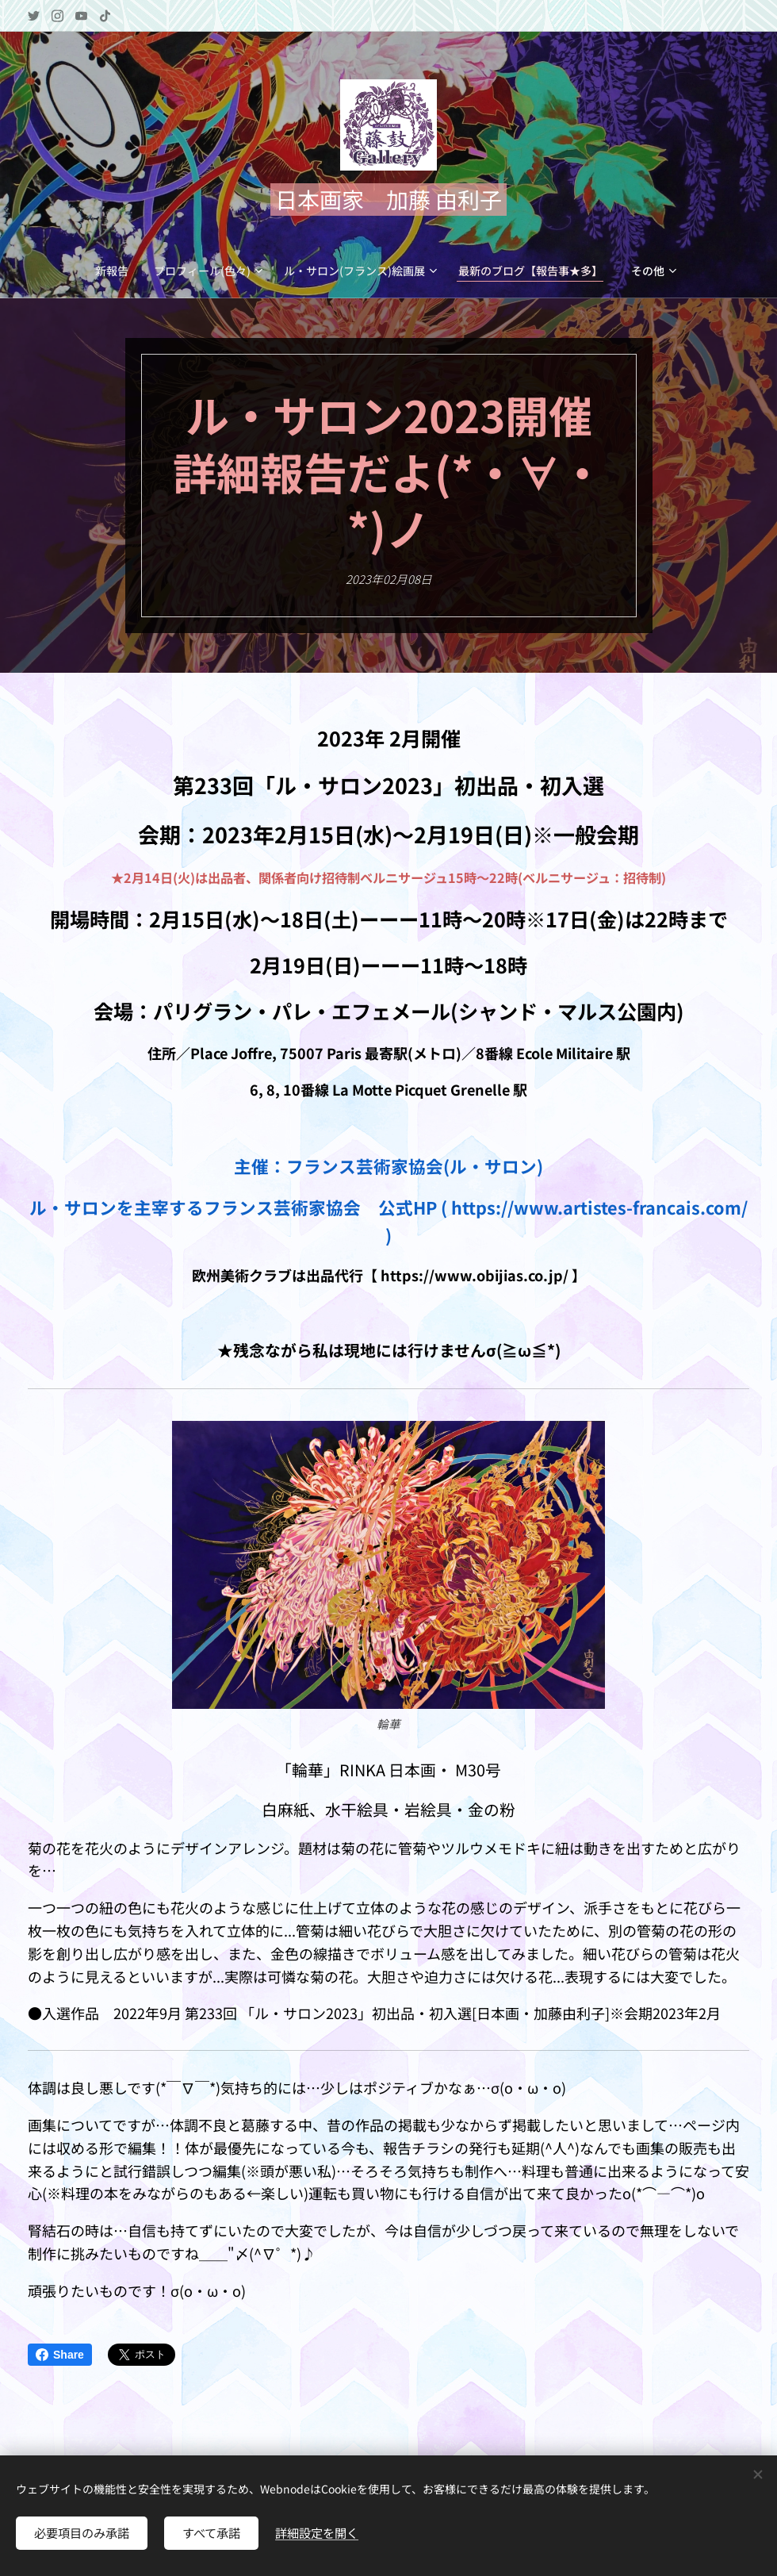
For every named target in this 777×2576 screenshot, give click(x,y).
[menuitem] (46, 270)
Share (60, 2354)
